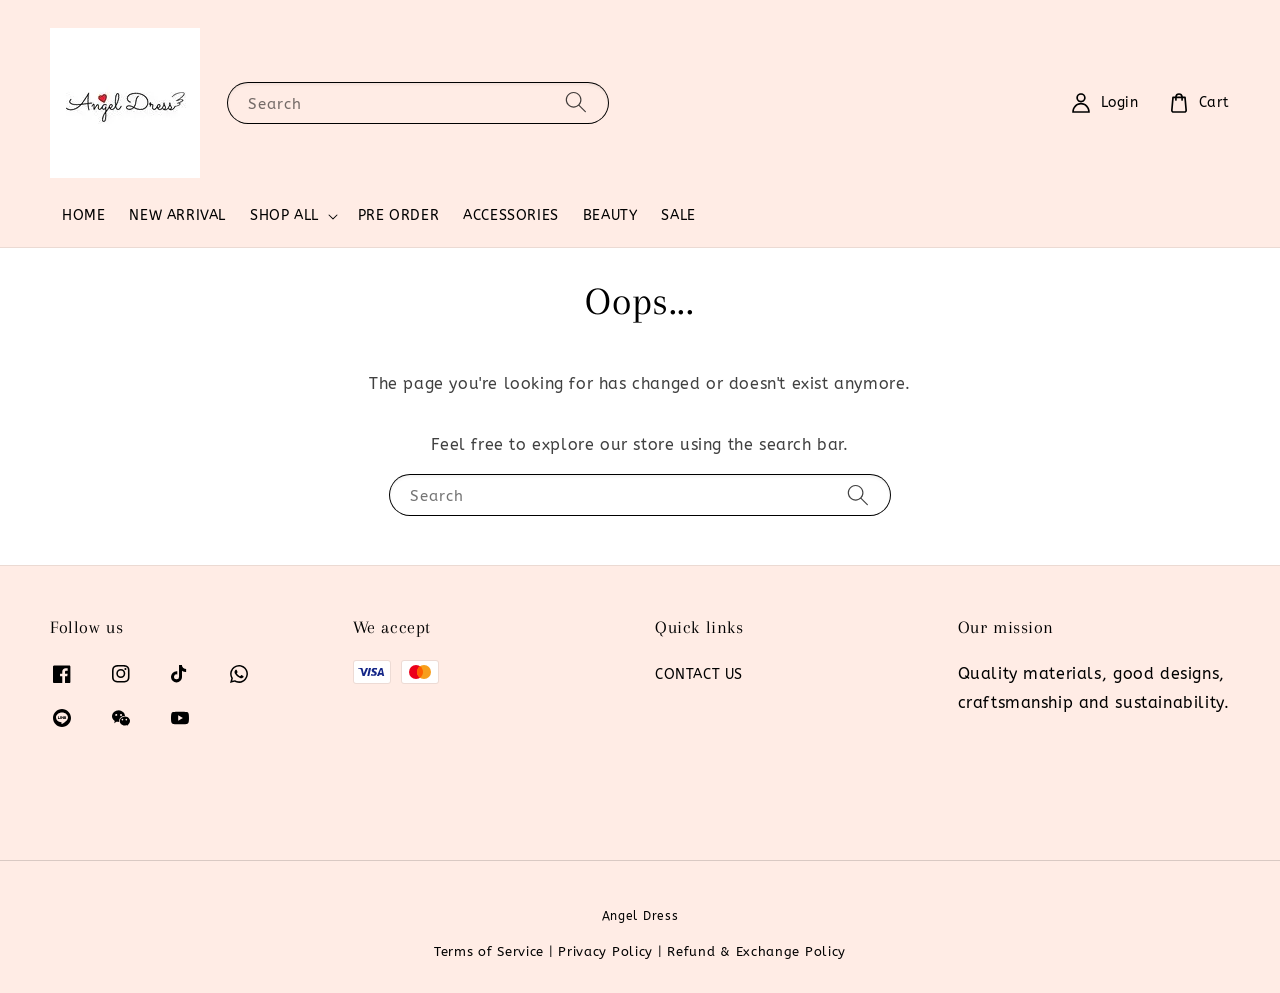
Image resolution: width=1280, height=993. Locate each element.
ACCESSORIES (511, 215)
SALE (678, 215)
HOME (83, 215)
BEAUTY (610, 215)
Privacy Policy (605, 951)
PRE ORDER (398, 215)
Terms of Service (489, 951)
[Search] (576, 102)
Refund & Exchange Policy (756, 951)
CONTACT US (699, 674)
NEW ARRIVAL (177, 215)
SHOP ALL (284, 215)
